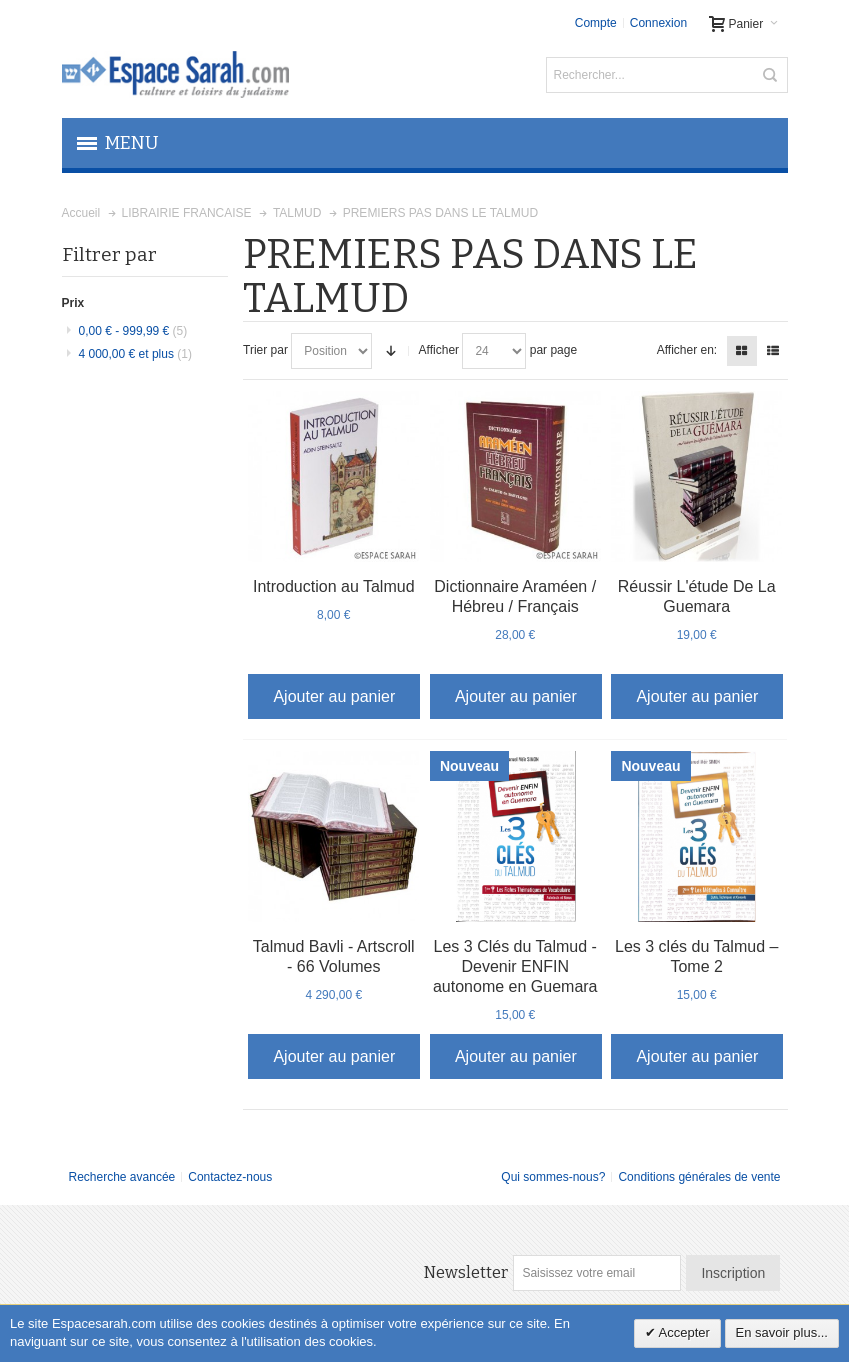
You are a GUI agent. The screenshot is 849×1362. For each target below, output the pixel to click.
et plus (135, 354)
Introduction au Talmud (334, 586)
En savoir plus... (782, 1332)
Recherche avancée (122, 1177)
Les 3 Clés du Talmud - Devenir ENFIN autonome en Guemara (515, 966)
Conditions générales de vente (699, 1177)
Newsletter (466, 1272)
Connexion (658, 23)
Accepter (683, 1332)
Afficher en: (687, 350)
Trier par (265, 350)
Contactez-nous (230, 1177)
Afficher (439, 350)
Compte (596, 23)
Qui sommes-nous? (553, 1177)
